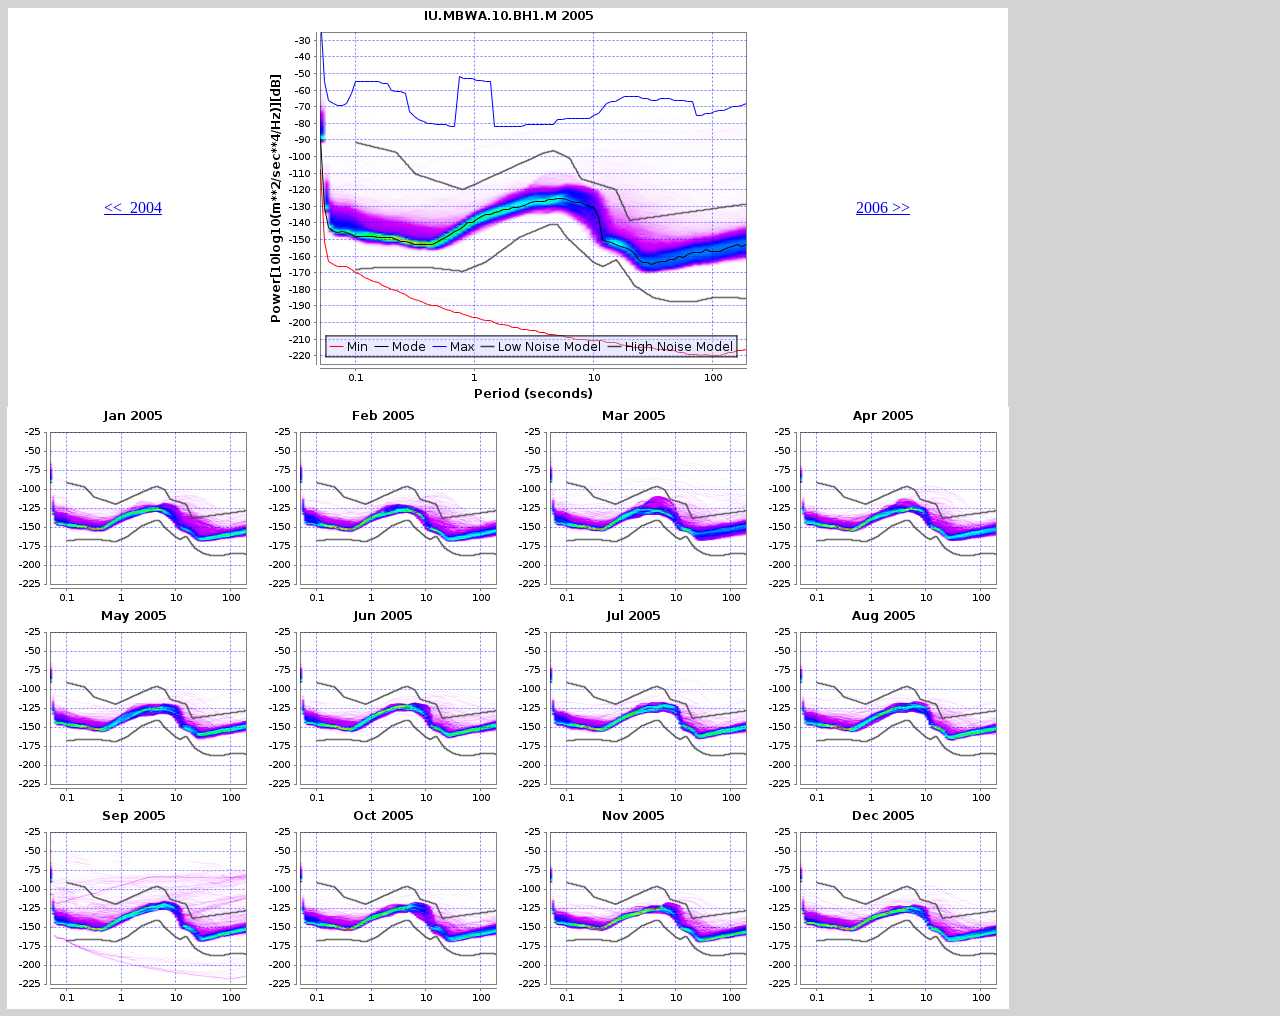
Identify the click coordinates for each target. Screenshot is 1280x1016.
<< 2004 (133, 207)
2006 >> (883, 207)
